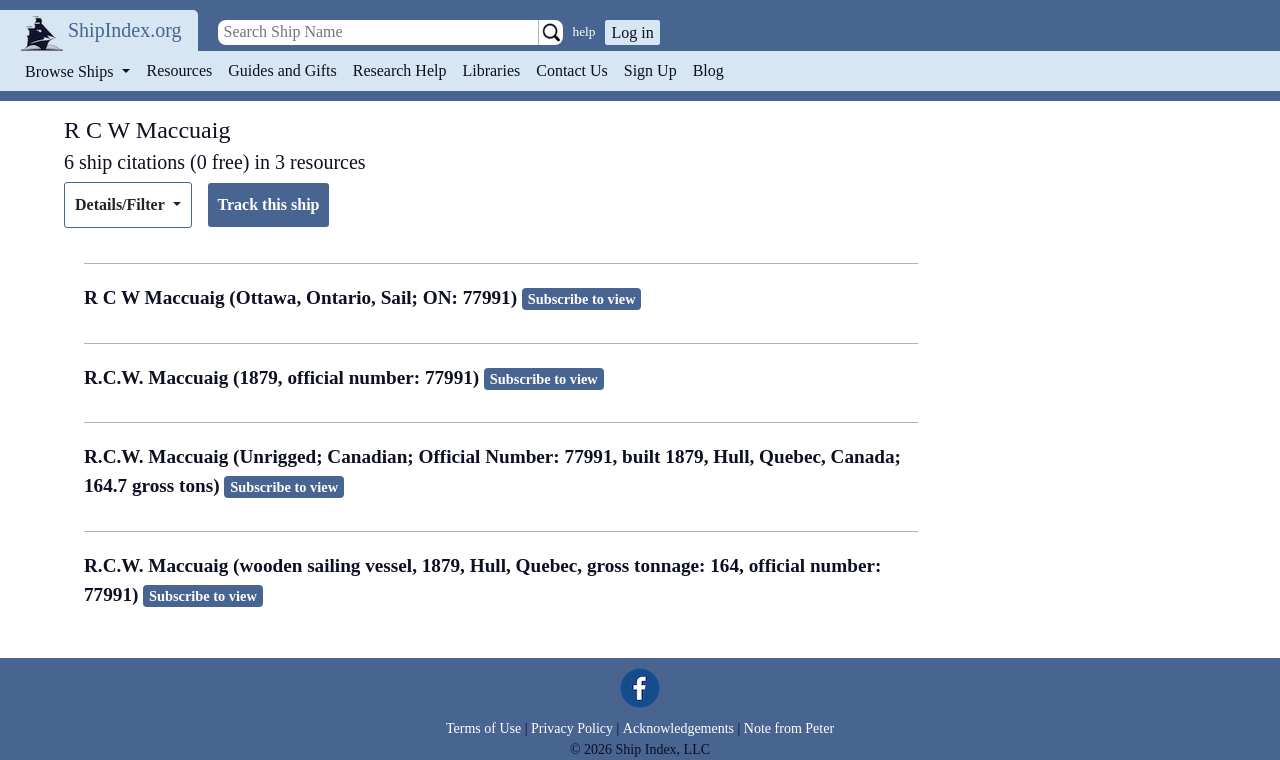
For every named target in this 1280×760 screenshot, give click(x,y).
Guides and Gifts (282, 70)
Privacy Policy (572, 728)
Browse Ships (71, 71)
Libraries (491, 70)
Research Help (400, 70)
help (584, 31)
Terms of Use (483, 728)
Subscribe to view (582, 299)
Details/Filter (121, 204)
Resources (180, 70)
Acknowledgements (678, 728)
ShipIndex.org (125, 30)
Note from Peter (789, 728)
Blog (708, 70)
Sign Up (650, 70)
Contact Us (572, 70)
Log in (632, 32)
